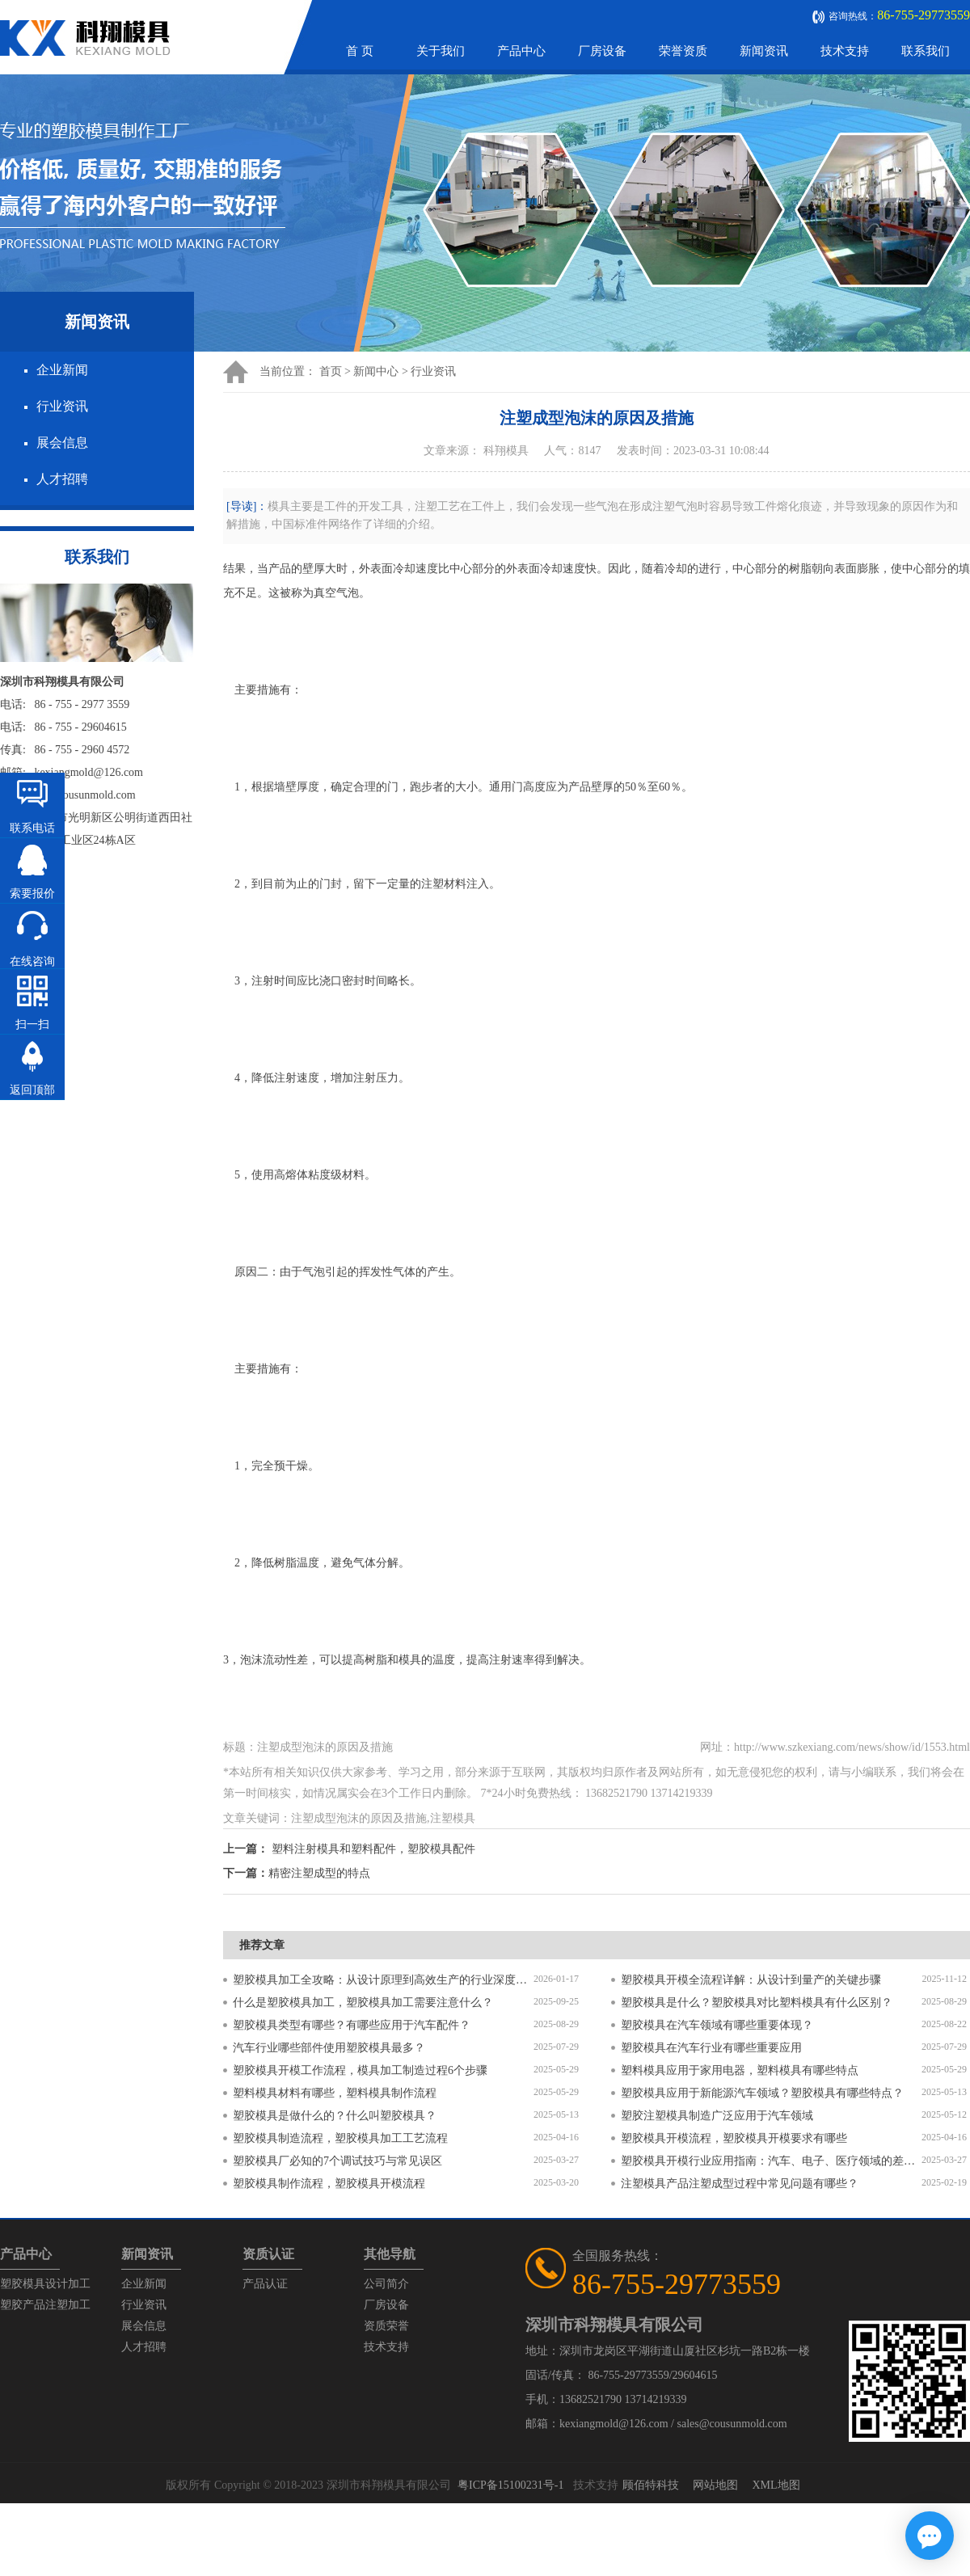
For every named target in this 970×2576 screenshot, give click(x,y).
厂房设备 (602, 50)
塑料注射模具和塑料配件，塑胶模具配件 (373, 1849)
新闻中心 (376, 371)
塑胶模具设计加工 (45, 2284)
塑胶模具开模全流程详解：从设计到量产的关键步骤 (751, 1980)
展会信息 (62, 442)
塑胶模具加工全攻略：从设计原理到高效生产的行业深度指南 (383, 1980)
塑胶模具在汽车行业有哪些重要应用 (711, 2048)
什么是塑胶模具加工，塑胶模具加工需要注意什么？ (363, 2002)
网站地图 (715, 2485)
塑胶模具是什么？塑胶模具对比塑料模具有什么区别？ (756, 2002)
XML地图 (775, 2485)
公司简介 (386, 2284)
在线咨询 (32, 961)
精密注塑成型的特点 (319, 1873)
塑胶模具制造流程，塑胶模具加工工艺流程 (340, 2138)
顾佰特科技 (650, 2485)
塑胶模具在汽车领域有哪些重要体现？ (717, 2025)
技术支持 (844, 50)
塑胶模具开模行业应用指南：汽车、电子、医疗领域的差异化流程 (771, 2161)
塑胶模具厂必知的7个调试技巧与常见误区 (337, 2161)
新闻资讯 (764, 50)
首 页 (359, 50)
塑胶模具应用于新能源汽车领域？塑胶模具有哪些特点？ (762, 2093)
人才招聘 (62, 479)
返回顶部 (32, 1090)
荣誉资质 (683, 50)
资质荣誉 (386, 2326)
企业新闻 (62, 370)
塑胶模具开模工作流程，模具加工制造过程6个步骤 (360, 2070)
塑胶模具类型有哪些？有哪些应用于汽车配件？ (351, 2025)
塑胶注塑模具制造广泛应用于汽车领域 (717, 2116)
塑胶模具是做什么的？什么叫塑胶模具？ (334, 2116)
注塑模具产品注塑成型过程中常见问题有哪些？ (739, 2184)
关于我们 (440, 50)
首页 (330, 371)
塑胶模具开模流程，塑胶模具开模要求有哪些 (734, 2138)
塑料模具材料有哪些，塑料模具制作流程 (334, 2093)
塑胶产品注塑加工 (45, 2305)
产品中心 (521, 50)
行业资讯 (62, 406)
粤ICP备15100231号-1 (510, 2485)
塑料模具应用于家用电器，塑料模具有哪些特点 (739, 2070)
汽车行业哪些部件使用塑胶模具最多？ (329, 2048)
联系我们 (925, 50)
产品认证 (265, 2284)
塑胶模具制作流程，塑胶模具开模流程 (329, 2184)
